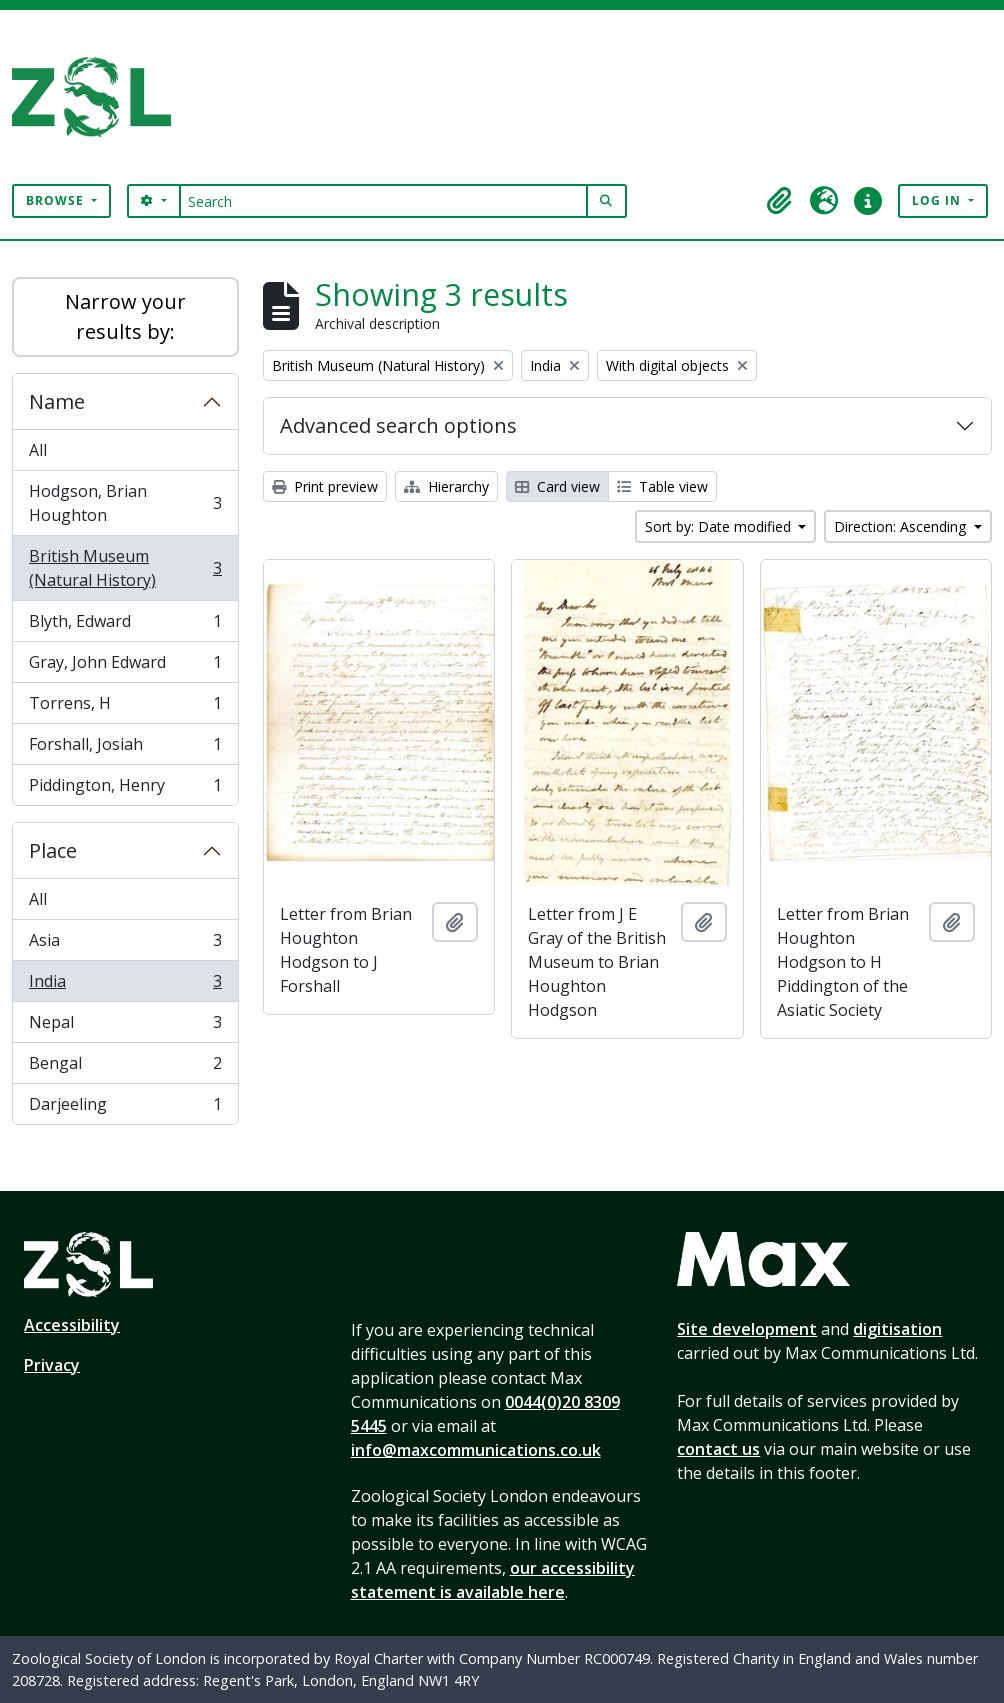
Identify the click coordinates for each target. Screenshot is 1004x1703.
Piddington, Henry (125, 789)
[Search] (383, 201)
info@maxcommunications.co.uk (476, 1450)
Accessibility (72, 1325)
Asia (125, 944)
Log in (938, 200)
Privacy (52, 1365)
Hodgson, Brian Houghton (125, 503)
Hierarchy (446, 486)
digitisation (897, 1329)
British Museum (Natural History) (125, 568)
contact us (718, 1449)
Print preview (325, 486)
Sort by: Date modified (720, 526)
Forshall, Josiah (125, 748)
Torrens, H (125, 707)
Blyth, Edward (125, 625)
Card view (557, 486)
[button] (780, 201)
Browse (57, 200)
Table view (662, 486)
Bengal (125, 1067)
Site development (747, 1329)
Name (57, 401)
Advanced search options (398, 425)
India (125, 985)
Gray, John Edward (125, 666)
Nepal (125, 1026)
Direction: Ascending (902, 526)
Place (53, 850)
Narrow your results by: (125, 316)
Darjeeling (125, 1108)
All (38, 450)
